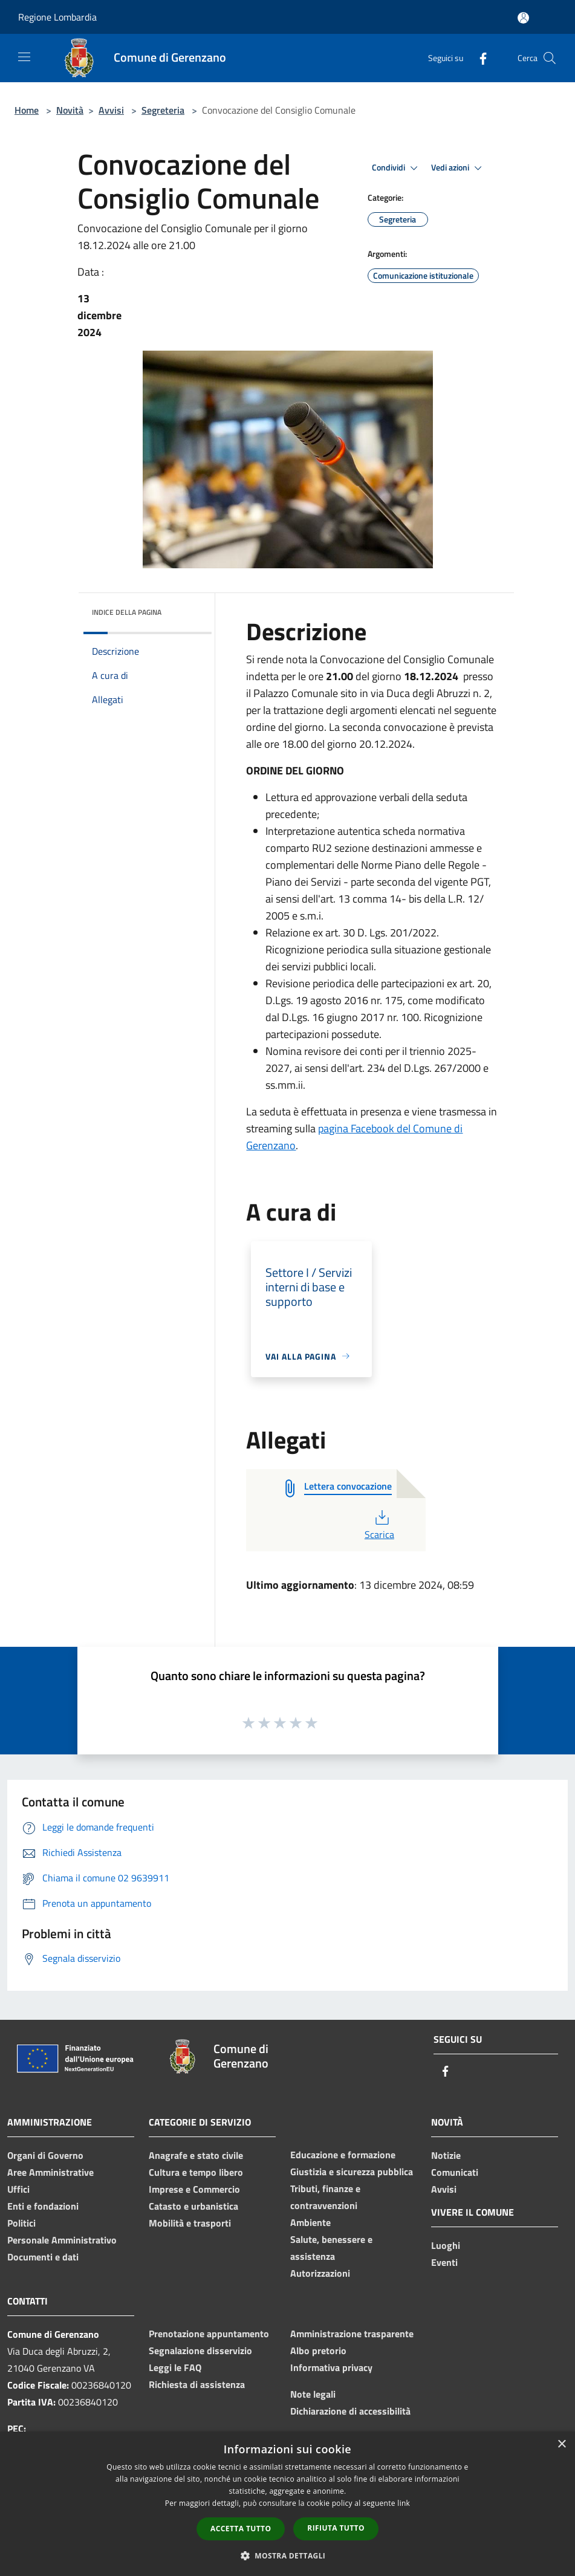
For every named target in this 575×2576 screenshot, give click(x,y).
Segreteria (162, 110)
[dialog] (287, 2504)
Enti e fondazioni (43, 2206)
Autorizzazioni (320, 2273)
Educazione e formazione (342, 2154)
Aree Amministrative (50, 2172)
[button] (288, 2555)
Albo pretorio (318, 2350)
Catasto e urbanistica (193, 2206)
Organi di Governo (45, 2155)
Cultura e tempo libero (196, 2172)
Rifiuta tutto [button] (336, 2528)
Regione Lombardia (57, 17)
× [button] (561, 2444)
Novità (69, 110)
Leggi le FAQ (175, 2367)
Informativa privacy (331, 2367)
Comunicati (454, 2172)
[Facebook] (478, 58)
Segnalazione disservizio (200, 2350)
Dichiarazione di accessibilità (350, 2411)
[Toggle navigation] (24, 57)
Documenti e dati (43, 2257)
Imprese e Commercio (194, 2189)
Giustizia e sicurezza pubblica (351, 2171)
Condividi (396, 168)
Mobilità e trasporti (190, 2223)
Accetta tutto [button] (240, 2528)
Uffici (18, 2189)
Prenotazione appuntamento (209, 2333)
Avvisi (111, 110)
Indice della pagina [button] (126, 612)
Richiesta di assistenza (197, 2384)
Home (27, 110)
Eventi (444, 2262)
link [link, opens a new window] (403, 2503)
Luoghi (445, 2245)
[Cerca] (549, 58)
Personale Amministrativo (62, 2240)
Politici (21, 2223)
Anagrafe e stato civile (196, 2155)
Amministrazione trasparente (352, 2333)
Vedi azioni (458, 168)
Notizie (446, 2155)
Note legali (313, 2394)
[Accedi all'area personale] (523, 17)
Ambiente (310, 2222)
